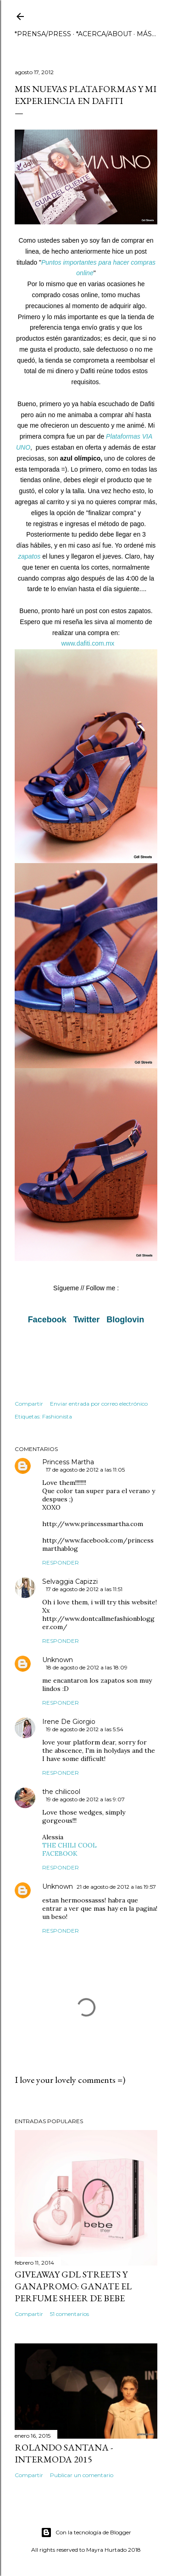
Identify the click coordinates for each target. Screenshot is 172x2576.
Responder (60, 1562)
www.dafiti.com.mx (87, 643)
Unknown (57, 1660)
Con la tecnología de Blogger (86, 2532)
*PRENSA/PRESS (43, 34)
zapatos (29, 556)
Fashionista (57, 1416)
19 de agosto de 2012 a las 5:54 (84, 1729)
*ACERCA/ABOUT (104, 34)
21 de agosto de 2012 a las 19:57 (116, 1886)
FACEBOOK (60, 1853)
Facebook (47, 1319)
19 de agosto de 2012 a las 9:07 (85, 1799)
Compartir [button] (29, 1403)
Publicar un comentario (81, 2475)
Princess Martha (68, 1462)
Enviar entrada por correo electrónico (99, 1403)
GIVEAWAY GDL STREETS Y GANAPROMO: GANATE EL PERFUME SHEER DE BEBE (73, 2286)
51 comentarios (69, 2313)
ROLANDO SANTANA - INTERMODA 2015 (64, 2453)
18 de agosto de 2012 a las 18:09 (87, 1667)
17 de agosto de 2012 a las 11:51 (84, 1589)
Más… (146, 34)
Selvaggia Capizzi (70, 1581)
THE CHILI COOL (69, 1845)
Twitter (86, 1319)
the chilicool (61, 1792)
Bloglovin (125, 1319)
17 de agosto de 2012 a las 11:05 (85, 1469)
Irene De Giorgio (68, 1721)
